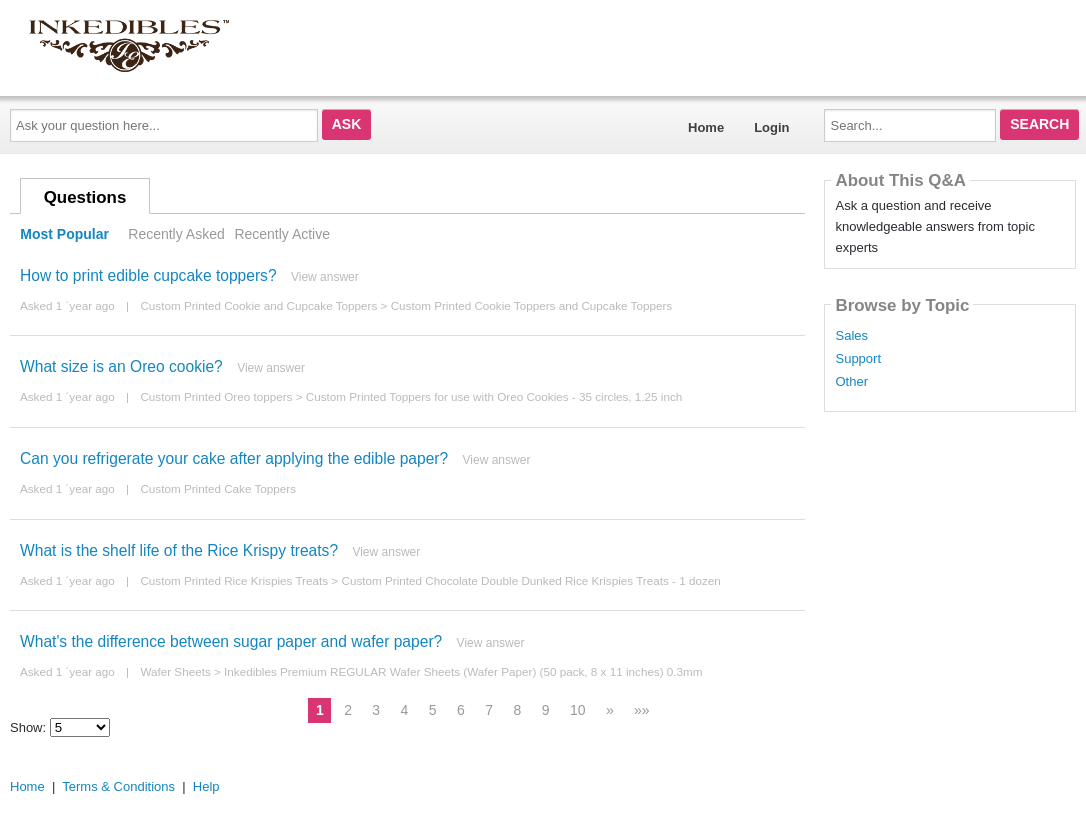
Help (206, 786)
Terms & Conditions (118, 786)
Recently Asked (176, 234)
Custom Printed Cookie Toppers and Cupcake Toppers (532, 305)
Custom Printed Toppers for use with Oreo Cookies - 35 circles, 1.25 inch (494, 396)
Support (858, 359)
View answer (325, 277)
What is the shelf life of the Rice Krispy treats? (179, 550)
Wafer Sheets (175, 671)
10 (578, 710)
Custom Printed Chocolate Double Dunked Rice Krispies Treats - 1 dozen (530, 580)
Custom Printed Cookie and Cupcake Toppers (258, 305)
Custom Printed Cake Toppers (218, 488)
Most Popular (64, 234)
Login (771, 127)
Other (851, 382)
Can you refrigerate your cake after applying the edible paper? (234, 458)
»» (642, 710)
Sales (851, 336)
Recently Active (282, 234)
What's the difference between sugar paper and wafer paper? (231, 641)
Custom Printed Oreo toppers (216, 396)
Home (706, 127)
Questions (85, 197)
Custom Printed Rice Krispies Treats (234, 580)
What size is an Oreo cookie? (121, 366)
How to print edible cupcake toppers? (148, 275)
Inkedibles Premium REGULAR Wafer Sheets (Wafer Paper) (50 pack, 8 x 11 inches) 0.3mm (463, 671)
